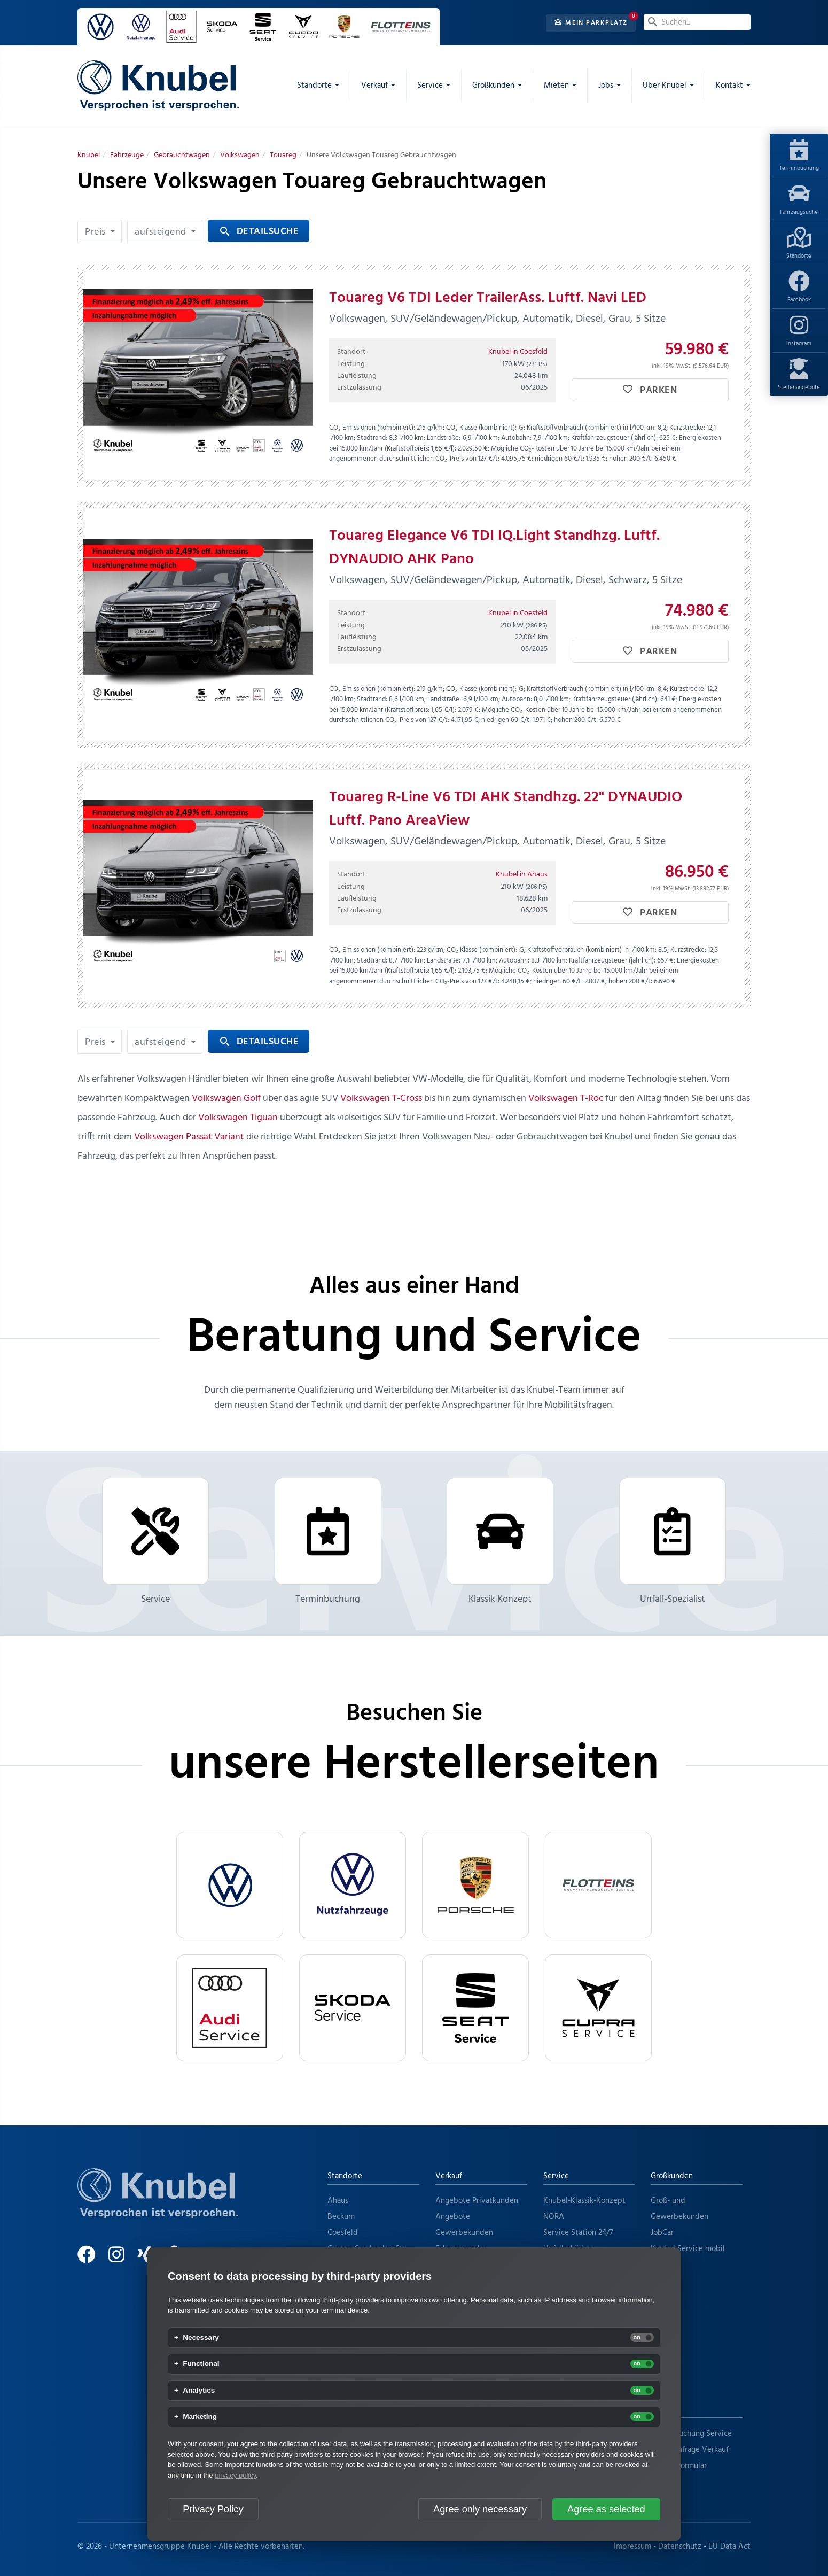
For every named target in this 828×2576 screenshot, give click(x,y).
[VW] (229, 1885)
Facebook (799, 287)
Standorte (798, 244)
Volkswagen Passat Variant (189, 1137)
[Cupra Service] (598, 2007)
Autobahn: (516, 438)
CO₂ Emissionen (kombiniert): (372, 427)
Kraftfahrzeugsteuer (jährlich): (614, 438)
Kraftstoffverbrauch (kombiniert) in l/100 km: (591, 427)
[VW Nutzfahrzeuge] (352, 1885)
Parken (650, 390)
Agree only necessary (480, 2509)
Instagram (798, 331)
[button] (99, 231)
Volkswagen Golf (226, 1098)
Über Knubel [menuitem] (664, 85)
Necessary (201, 2337)
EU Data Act (729, 2546)
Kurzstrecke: (687, 427)
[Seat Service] (475, 2007)
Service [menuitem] (430, 85)
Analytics (199, 2390)
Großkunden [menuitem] (493, 85)
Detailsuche (258, 231)
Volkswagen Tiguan (238, 1118)
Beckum (341, 2216)
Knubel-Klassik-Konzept (584, 2200)
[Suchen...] (697, 22)
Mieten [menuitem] (556, 85)
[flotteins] (598, 1885)
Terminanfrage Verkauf (690, 2449)
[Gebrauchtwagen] (182, 155)
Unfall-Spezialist (672, 1542)
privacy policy (235, 2475)
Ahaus (337, 2200)
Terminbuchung (799, 156)
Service (155, 1542)
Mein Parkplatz (591, 23)
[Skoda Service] (352, 2007)
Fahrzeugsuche (799, 200)
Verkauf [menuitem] (374, 85)
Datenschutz (679, 2546)
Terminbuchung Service (691, 2433)
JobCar (662, 2232)
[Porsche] (475, 1885)
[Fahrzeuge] (127, 155)
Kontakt (664, 2409)
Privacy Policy (213, 2509)
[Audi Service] (229, 2007)
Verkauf (448, 2176)
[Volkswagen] (240, 155)
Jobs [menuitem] (605, 85)
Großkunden (672, 2176)
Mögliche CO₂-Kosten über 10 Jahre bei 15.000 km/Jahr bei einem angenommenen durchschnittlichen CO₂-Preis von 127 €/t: (505, 454)
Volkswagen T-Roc (565, 1098)
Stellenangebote (799, 375)
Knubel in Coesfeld (518, 352)
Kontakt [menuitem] (729, 85)
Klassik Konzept (500, 1542)
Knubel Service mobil (688, 2249)
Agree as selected (606, 2509)
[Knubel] (88, 155)
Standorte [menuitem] (314, 85)
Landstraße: (443, 438)
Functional (201, 2364)
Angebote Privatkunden (476, 2200)
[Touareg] (283, 155)
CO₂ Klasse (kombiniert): (481, 427)
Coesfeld (342, 2232)
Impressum (632, 2546)
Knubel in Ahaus (522, 874)
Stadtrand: (372, 438)
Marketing (200, 2416)
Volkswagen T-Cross (381, 1098)
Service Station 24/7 (578, 2232)
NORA (553, 2216)
